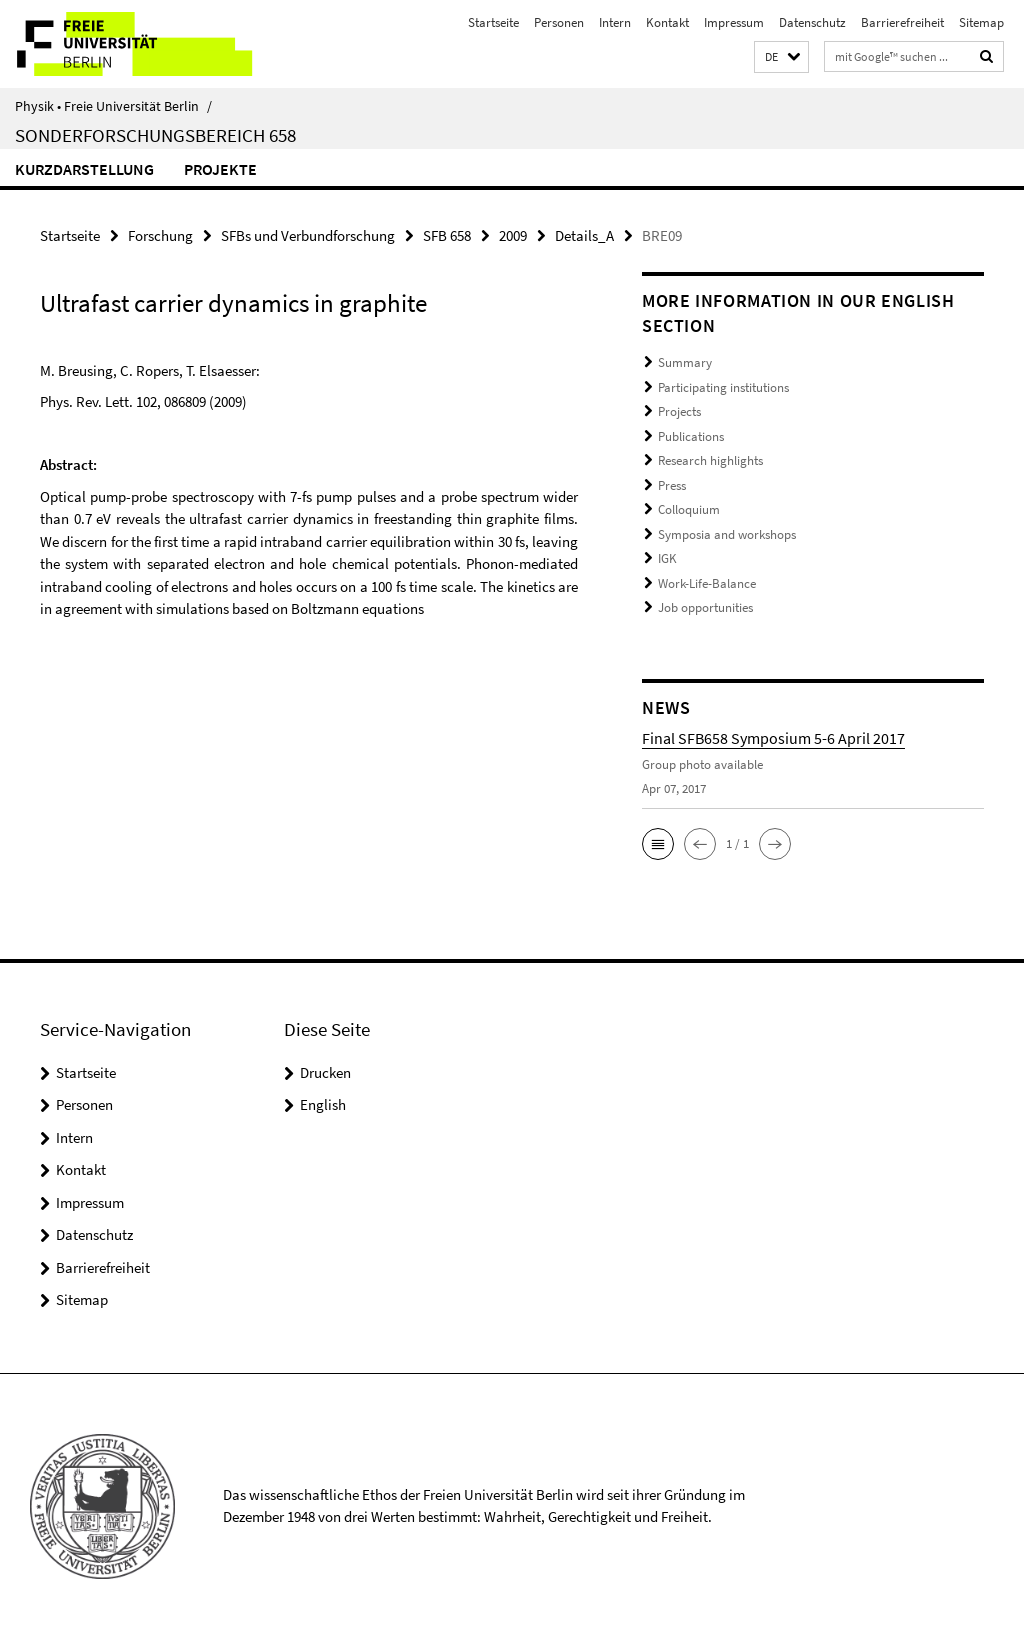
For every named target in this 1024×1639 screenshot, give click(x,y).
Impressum (734, 22)
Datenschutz (812, 22)
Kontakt (667, 22)
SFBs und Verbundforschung (308, 235)
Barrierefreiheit (902, 22)
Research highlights (710, 460)
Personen (559, 22)
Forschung (160, 235)
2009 (513, 235)
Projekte (220, 169)
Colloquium (689, 509)
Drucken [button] (325, 1072)
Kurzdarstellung (84, 169)
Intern (615, 22)
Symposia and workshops (727, 534)
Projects (679, 411)
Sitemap (981, 22)
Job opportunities (705, 607)
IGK (667, 558)
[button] (781, 57)
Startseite (493, 22)
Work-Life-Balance (707, 583)
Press (672, 485)
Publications (691, 436)
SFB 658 (447, 235)
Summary (685, 362)
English (323, 1104)
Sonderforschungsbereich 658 (155, 135)
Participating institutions (723, 387)
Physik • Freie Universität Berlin (113, 106)
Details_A (584, 235)
